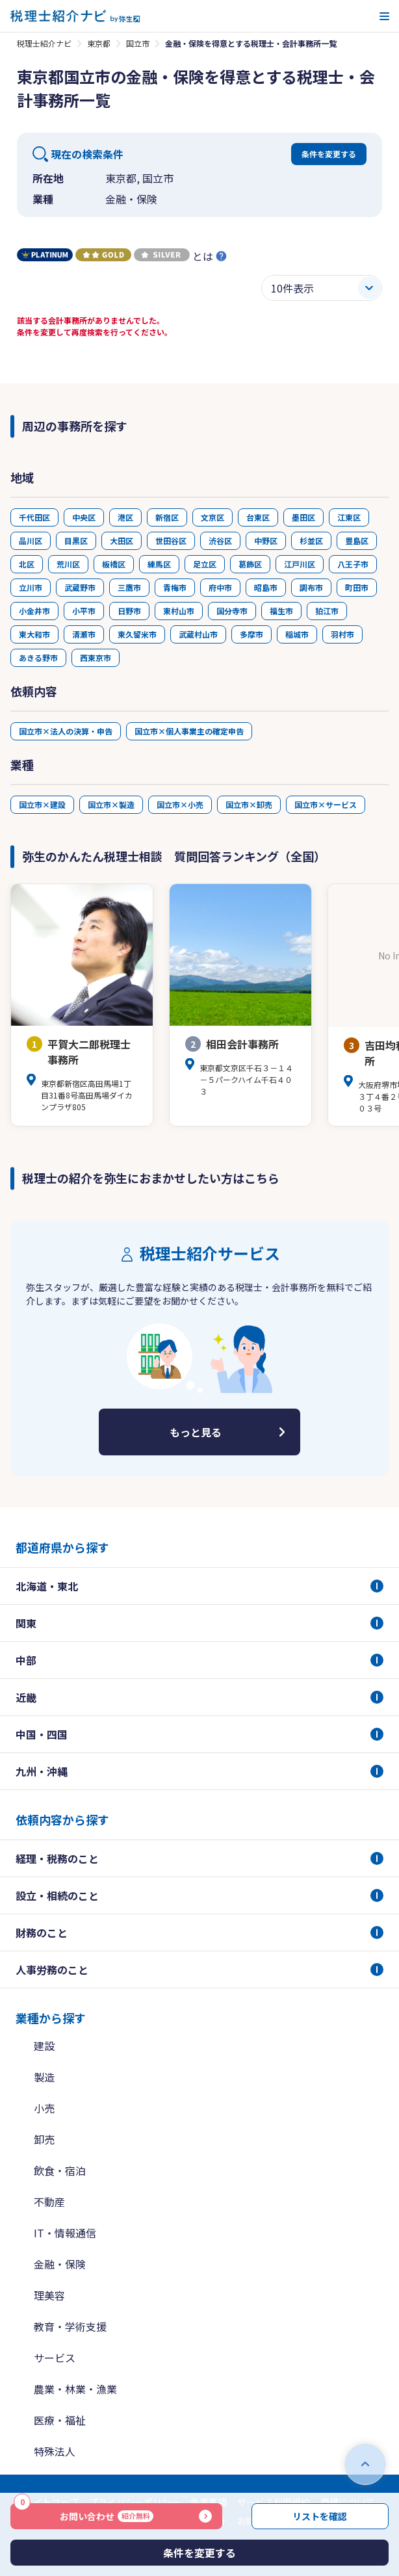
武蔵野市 (80, 587)
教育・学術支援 (70, 2326)
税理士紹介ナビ (44, 43)
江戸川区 (299, 563)
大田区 (121, 540)
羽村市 (342, 634)
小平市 (84, 610)
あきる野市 (38, 657)
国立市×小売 (180, 804)
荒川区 (68, 563)
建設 (44, 2045)
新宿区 (167, 517)
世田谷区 (171, 540)
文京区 (212, 517)
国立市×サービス (325, 804)
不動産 (49, 2201)
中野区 (265, 540)
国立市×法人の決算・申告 (65, 730)
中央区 (84, 517)
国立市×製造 (111, 804)
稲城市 (297, 634)
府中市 (220, 587)
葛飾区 (250, 563)
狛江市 (327, 610)
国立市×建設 (42, 804)
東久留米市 (137, 634)
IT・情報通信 (65, 2233)
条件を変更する (329, 153)
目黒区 (76, 540)
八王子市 (352, 563)
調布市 (311, 587)
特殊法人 (54, 2451)
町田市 (356, 587)
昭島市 (265, 587)
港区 (125, 517)
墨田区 (303, 517)
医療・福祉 (60, 2420)
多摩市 (251, 634)
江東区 (349, 517)
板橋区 (113, 563)
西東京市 (95, 657)
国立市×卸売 (248, 804)
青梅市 (175, 587)
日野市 (129, 610)
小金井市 (34, 610)
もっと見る (196, 1432)
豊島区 (356, 540)
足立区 (204, 563)
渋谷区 (220, 540)
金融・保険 (60, 2264)
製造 (44, 2077)
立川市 (30, 587)
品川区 (30, 540)
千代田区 (34, 517)
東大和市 (34, 634)
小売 (44, 2108)
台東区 (258, 517)
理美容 (49, 2295)
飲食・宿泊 (60, 2170)
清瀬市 (84, 634)
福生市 (281, 610)
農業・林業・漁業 (75, 2389)
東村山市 (178, 610)
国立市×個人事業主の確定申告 (189, 730)
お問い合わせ (83, 2513)
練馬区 (159, 563)
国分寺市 (232, 610)
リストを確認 (319, 2516)
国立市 (137, 43)
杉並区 (311, 540)
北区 (26, 563)
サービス (54, 2357)
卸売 (44, 2139)
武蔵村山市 (198, 634)
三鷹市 (129, 587)
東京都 (98, 43)
